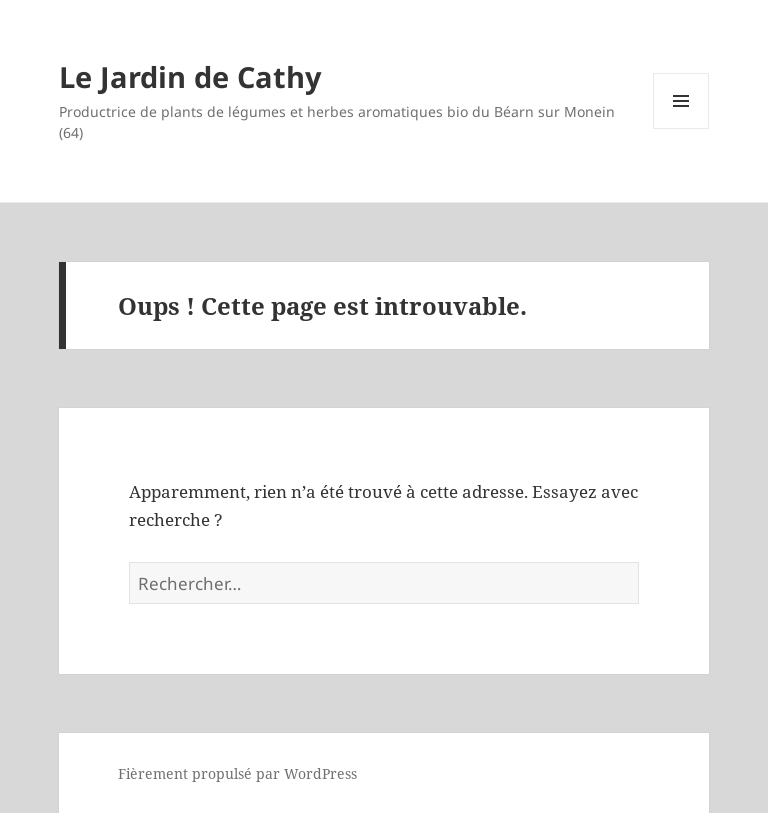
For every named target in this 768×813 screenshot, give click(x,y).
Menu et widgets (681, 128)
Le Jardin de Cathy (190, 76)
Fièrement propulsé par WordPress (237, 773)
